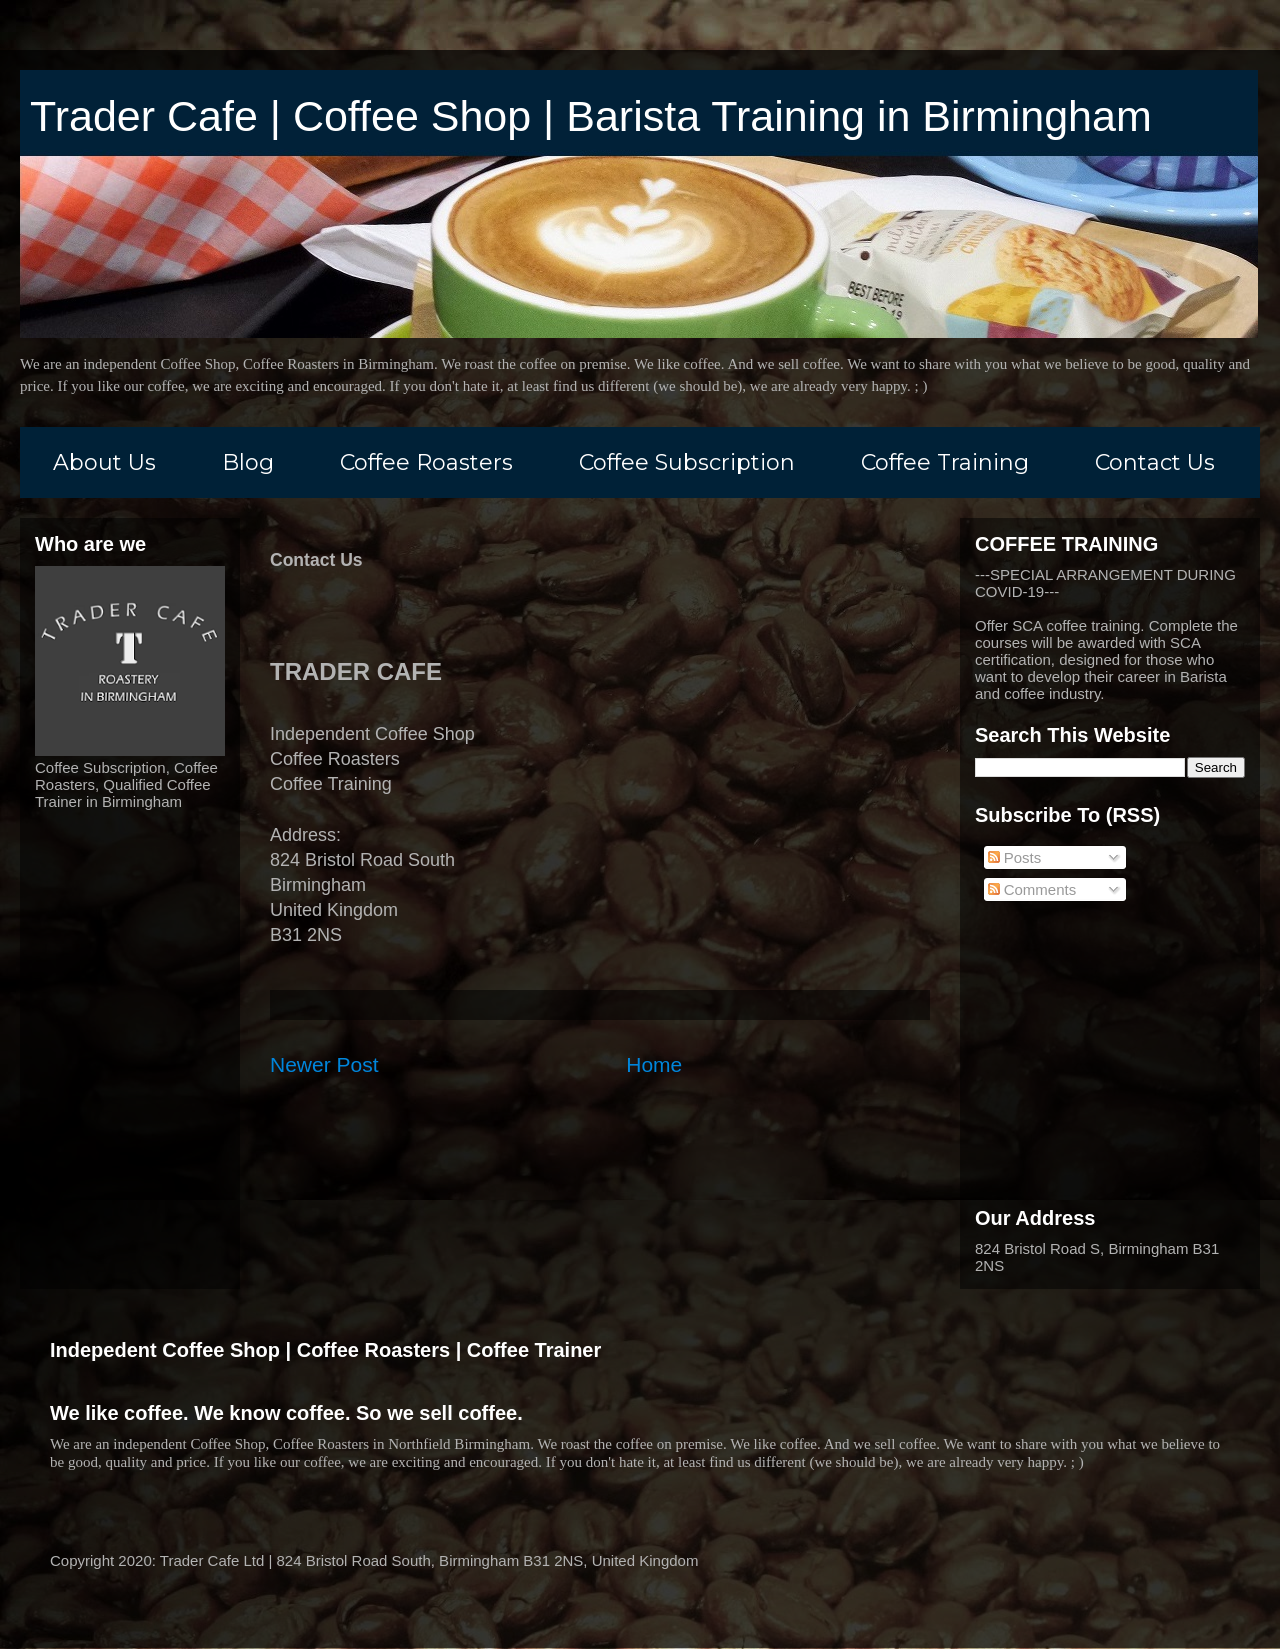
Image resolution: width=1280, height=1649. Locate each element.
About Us (104, 462)
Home (654, 1064)
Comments (1032, 889)
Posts (1015, 857)
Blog (248, 462)
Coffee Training (945, 462)
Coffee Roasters (426, 462)
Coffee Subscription (687, 462)
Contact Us (1155, 462)
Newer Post (324, 1064)
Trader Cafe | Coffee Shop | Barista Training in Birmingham (591, 116)
